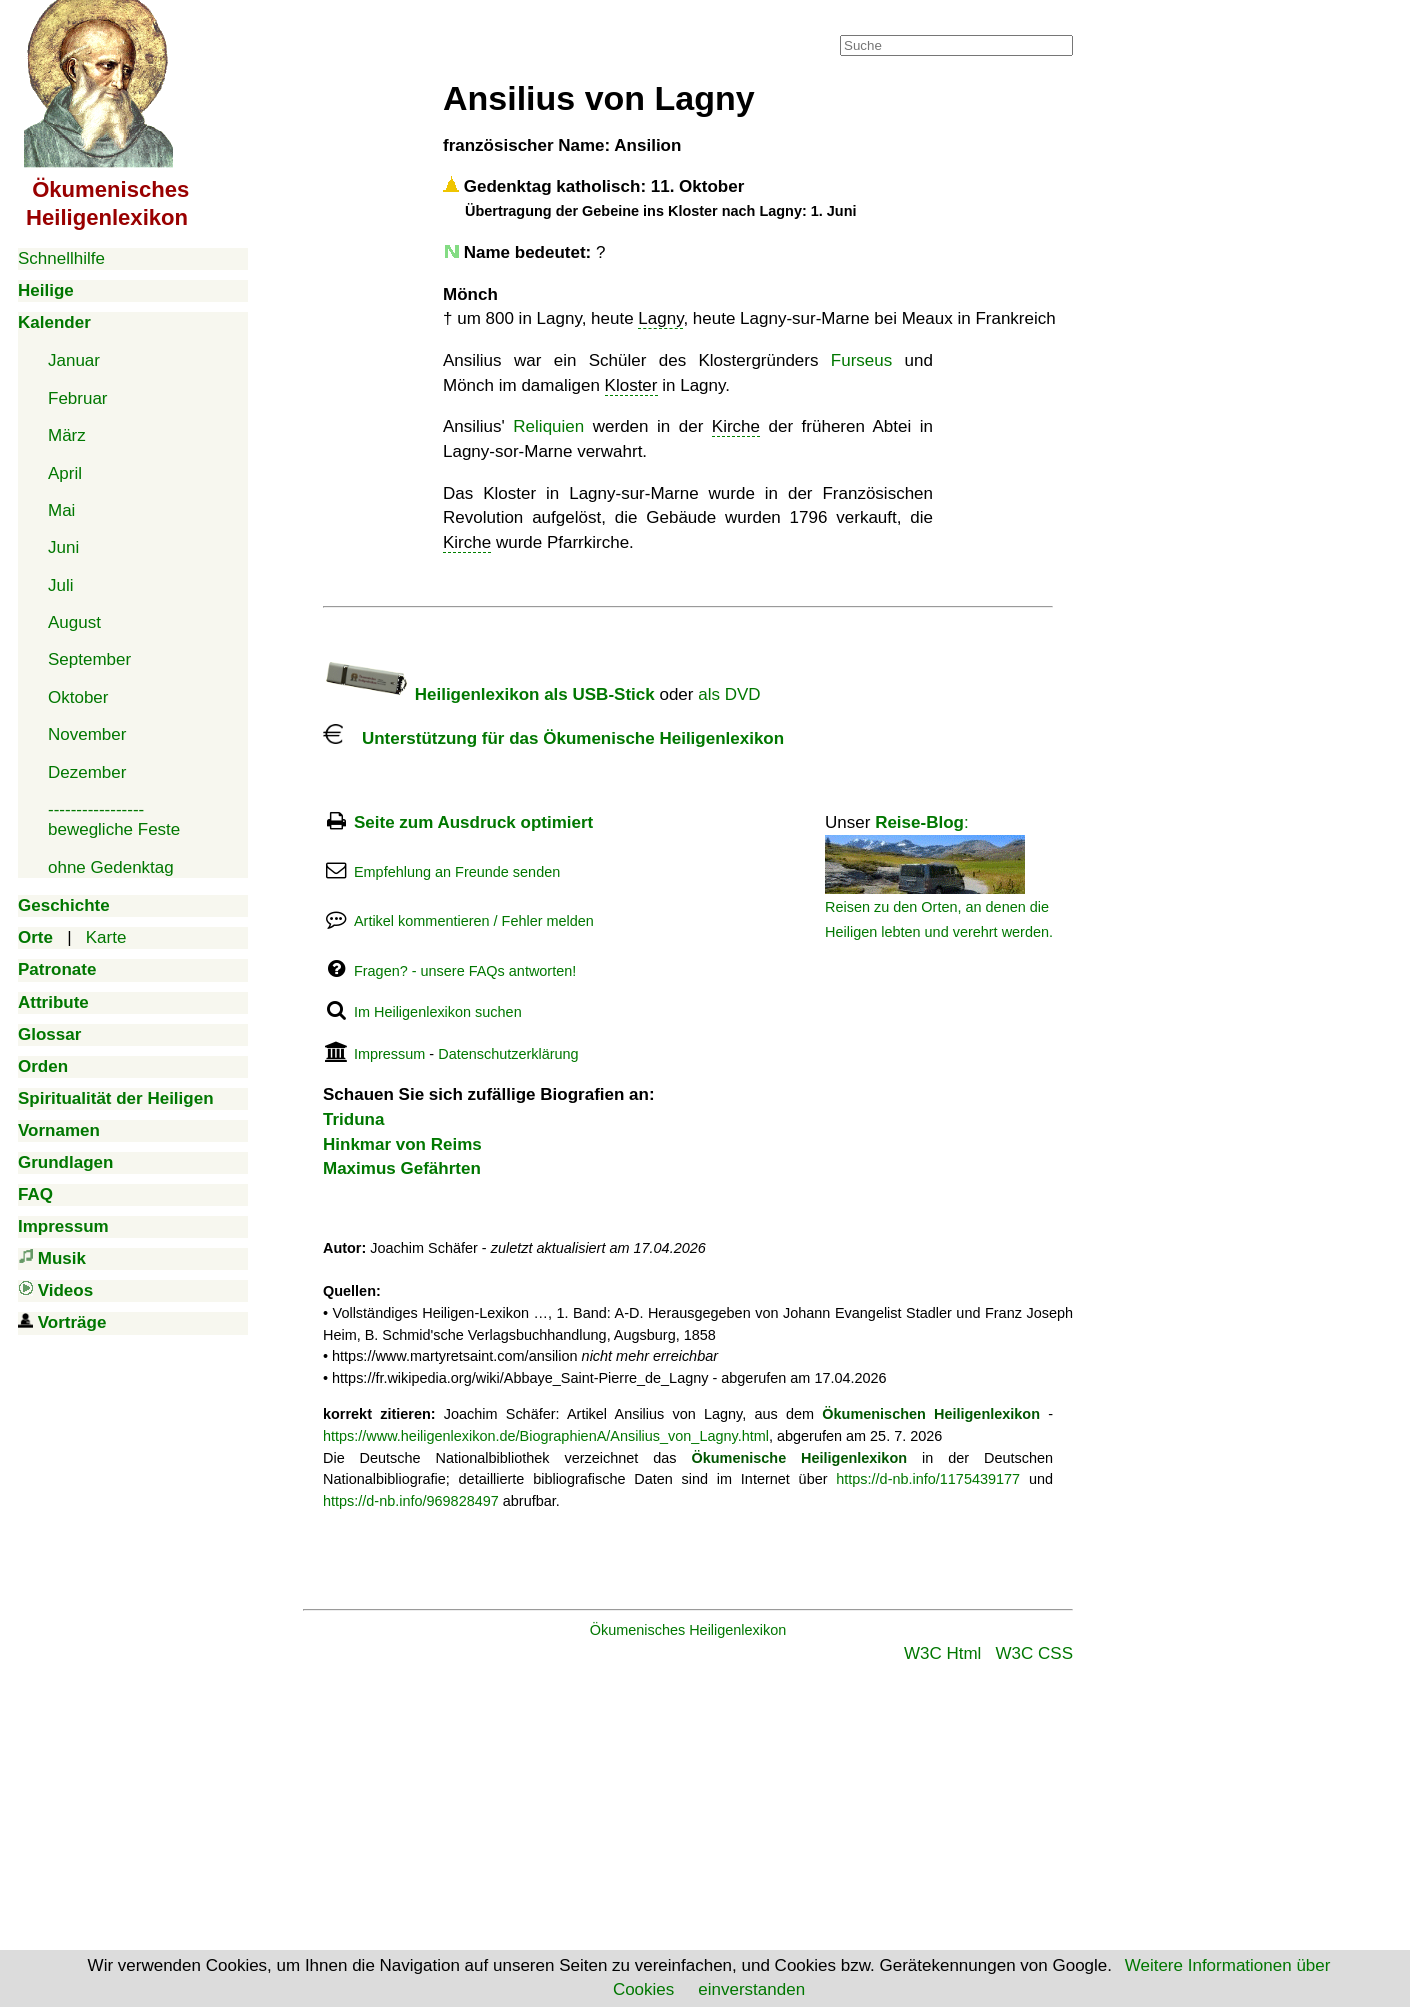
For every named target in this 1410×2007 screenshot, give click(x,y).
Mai (61, 510)
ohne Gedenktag (111, 867)
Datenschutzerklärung (508, 1054)
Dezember (87, 772)
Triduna (353, 1119)
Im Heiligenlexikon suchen (438, 1012)
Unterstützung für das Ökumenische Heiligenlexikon (553, 738)
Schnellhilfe (61, 258)
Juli (61, 585)
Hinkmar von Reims (402, 1144)
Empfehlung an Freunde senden (457, 872)
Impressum (389, 1054)
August (74, 622)
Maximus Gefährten (402, 1168)
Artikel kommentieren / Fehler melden (474, 921)
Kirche (736, 426)
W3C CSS (1034, 1653)
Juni (63, 547)
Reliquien (548, 426)
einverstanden (751, 1989)
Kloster (631, 385)
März (67, 435)
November (87, 734)
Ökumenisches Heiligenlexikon (688, 1630)
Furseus (861, 360)
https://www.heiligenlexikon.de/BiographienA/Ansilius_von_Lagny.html (546, 1436)
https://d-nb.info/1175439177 (928, 1479)
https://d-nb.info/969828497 (411, 1501)
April (65, 473)
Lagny (660, 318)
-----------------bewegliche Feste (114, 819)
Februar (78, 398)
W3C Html (942, 1653)
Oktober (78, 697)
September (89, 659)
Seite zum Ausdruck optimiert (473, 822)
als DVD (729, 694)
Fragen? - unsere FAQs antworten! (465, 971)
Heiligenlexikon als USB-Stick (489, 694)
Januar (74, 360)
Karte (106, 937)
